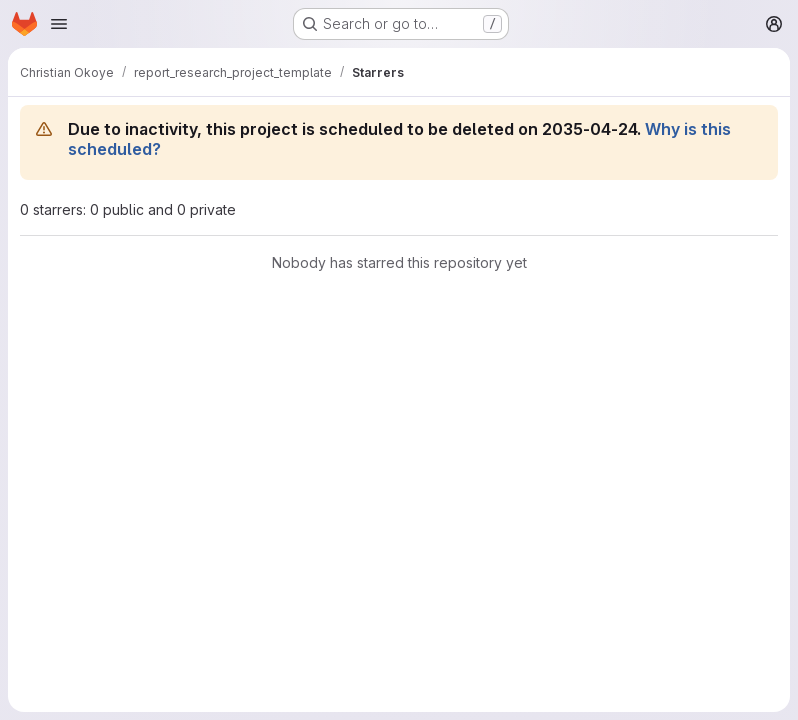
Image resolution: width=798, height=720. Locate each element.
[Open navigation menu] (59, 24)
